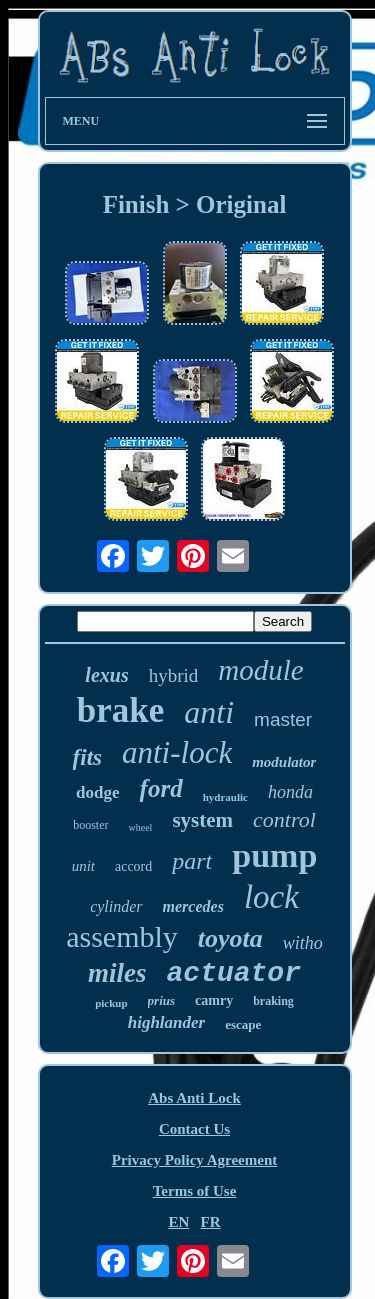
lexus (106, 675)
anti (209, 712)
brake (121, 710)
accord (133, 866)
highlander (166, 1022)
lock (271, 897)
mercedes (193, 906)
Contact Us (194, 1129)
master (283, 719)
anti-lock (177, 752)
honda (290, 792)
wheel (141, 827)
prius (161, 1000)
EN (178, 1222)
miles (117, 973)
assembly (122, 936)
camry (214, 1000)
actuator (234, 973)
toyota (230, 938)
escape (243, 1024)
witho (303, 943)
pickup (111, 1003)
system (202, 820)
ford (161, 788)
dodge (97, 792)
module (260, 670)
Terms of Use (195, 1191)
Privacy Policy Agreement (195, 1160)
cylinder (116, 906)
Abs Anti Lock (194, 1098)
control (284, 819)
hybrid (174, 675)
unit (83, 866)
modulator (284, 762)
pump (274, 855)
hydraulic (225, 797)
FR (211, 1222)
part (192, 861)
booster (90, 825)
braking (273, 1001)
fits (87, 757)
